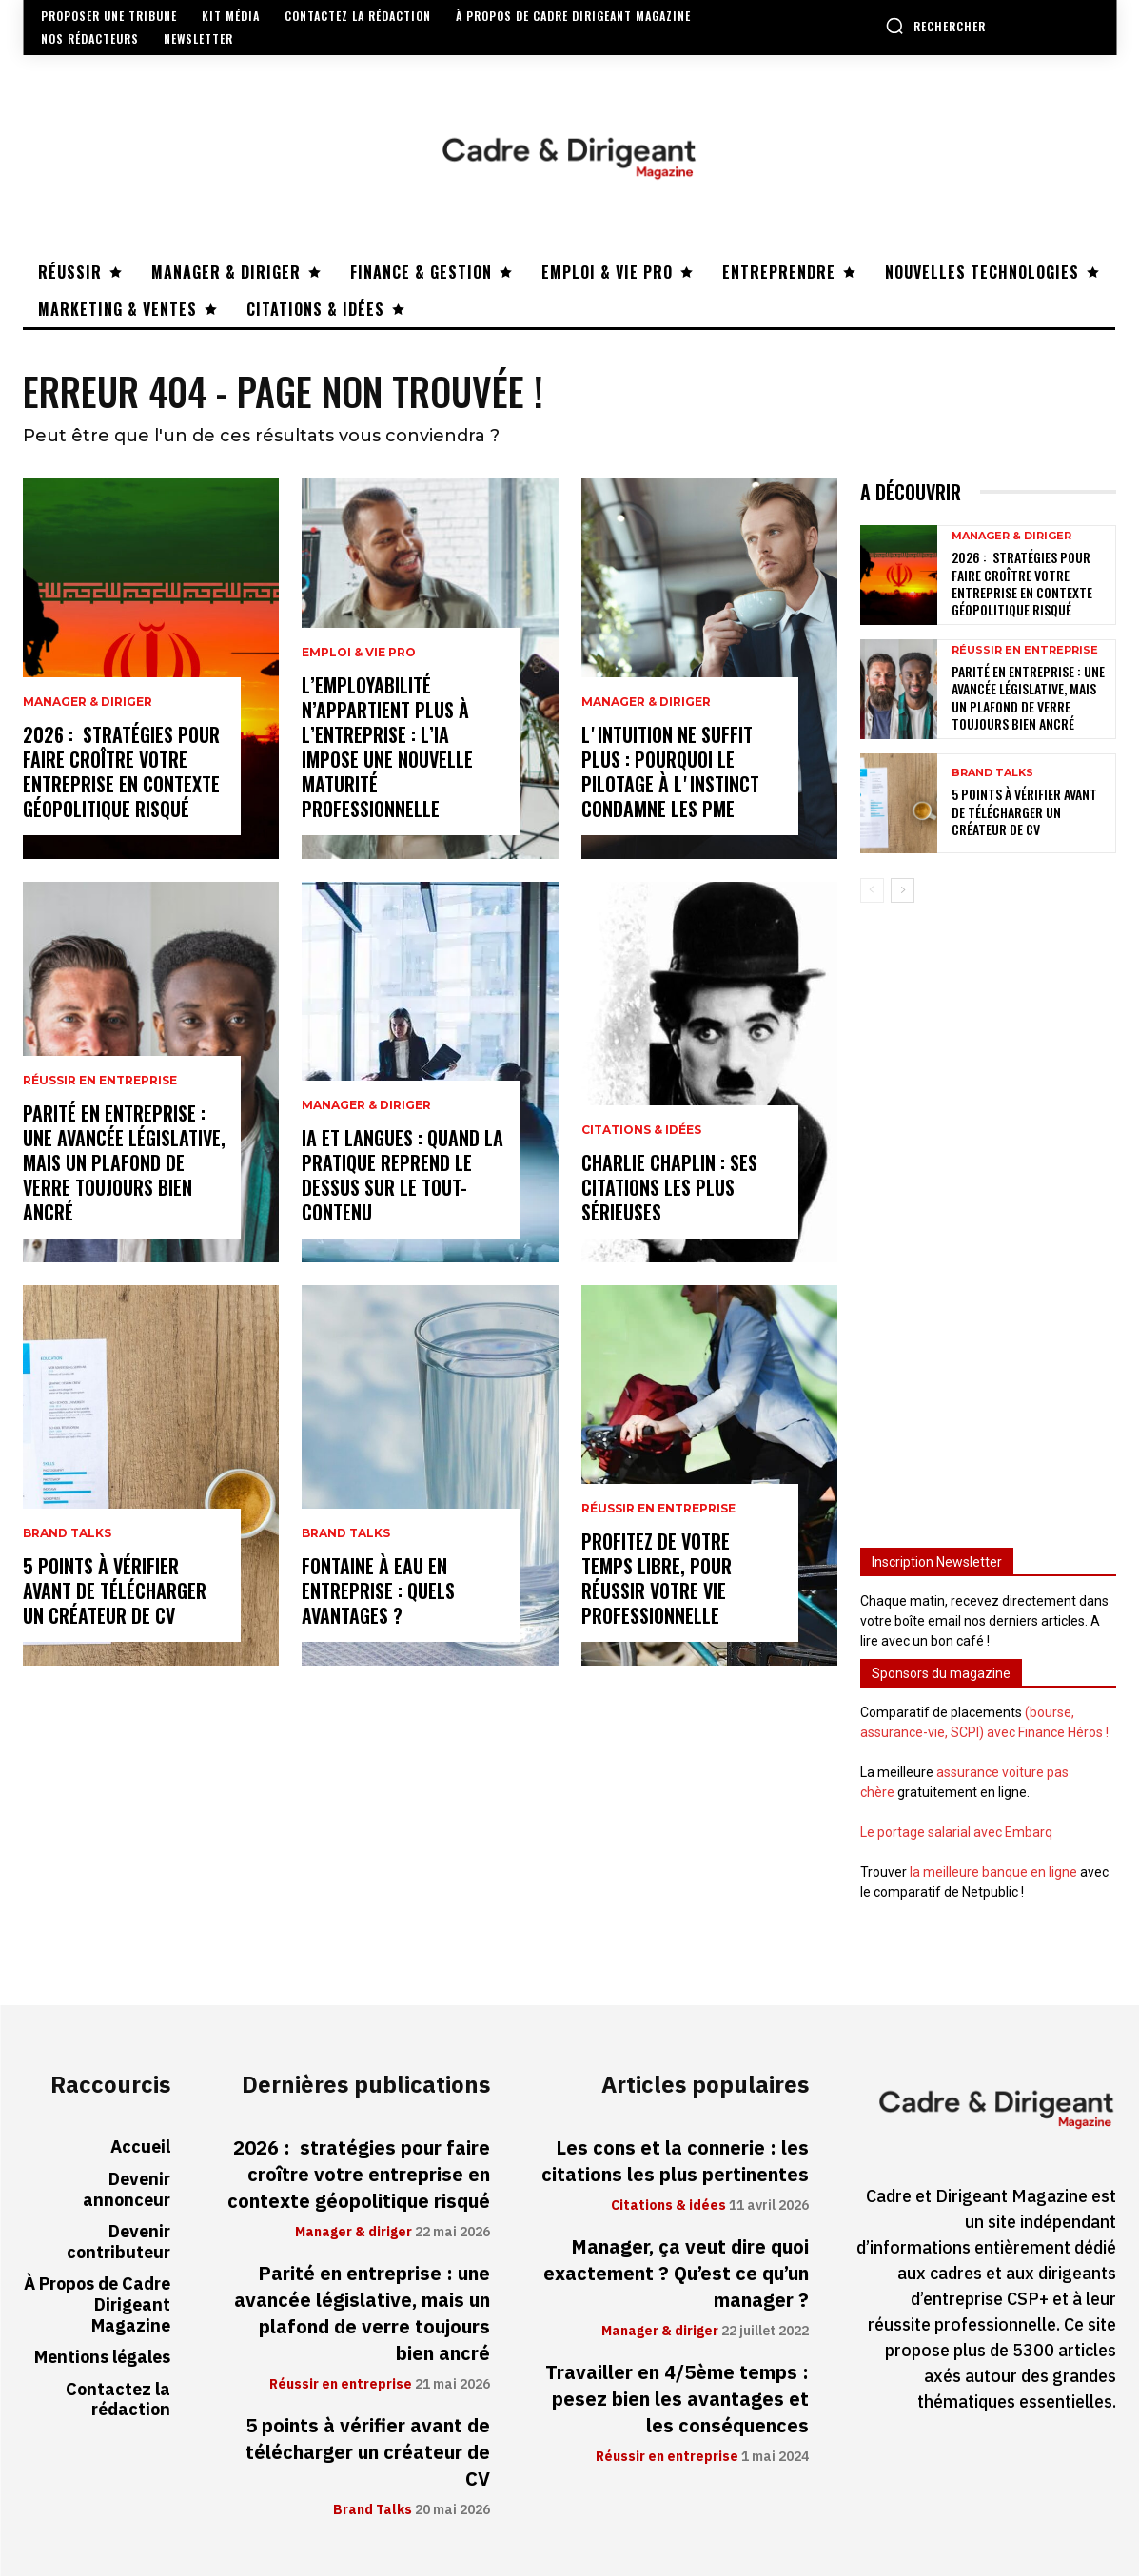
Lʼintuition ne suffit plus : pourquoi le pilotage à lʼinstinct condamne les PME (670, 771)
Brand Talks (67, 1533)
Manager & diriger (87, 702)
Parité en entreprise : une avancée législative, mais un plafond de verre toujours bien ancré (124, 1162)
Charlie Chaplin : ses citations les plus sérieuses (669, 1187)
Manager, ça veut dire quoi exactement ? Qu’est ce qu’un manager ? (676, 2273)
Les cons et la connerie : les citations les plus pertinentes (675, 2161)
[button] (935, 25)
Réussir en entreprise (100, 1080)
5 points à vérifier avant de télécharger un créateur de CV (114, 1590)
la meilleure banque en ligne (993, 1872)
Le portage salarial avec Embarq (956, 1832)
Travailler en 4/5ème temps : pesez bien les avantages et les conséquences (677, 2399)
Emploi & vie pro (359, 652)
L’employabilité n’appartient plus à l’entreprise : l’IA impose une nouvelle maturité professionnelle (387, 747)
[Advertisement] (988, 1216)
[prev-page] (872, 890)
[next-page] (902, 890)
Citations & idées (641, 1130)
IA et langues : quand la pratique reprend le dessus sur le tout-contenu (402, 1174)
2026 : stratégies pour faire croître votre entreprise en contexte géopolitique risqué (121, 771)
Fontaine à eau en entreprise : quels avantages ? (378, 1590)
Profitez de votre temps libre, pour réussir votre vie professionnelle (656, 1578)
